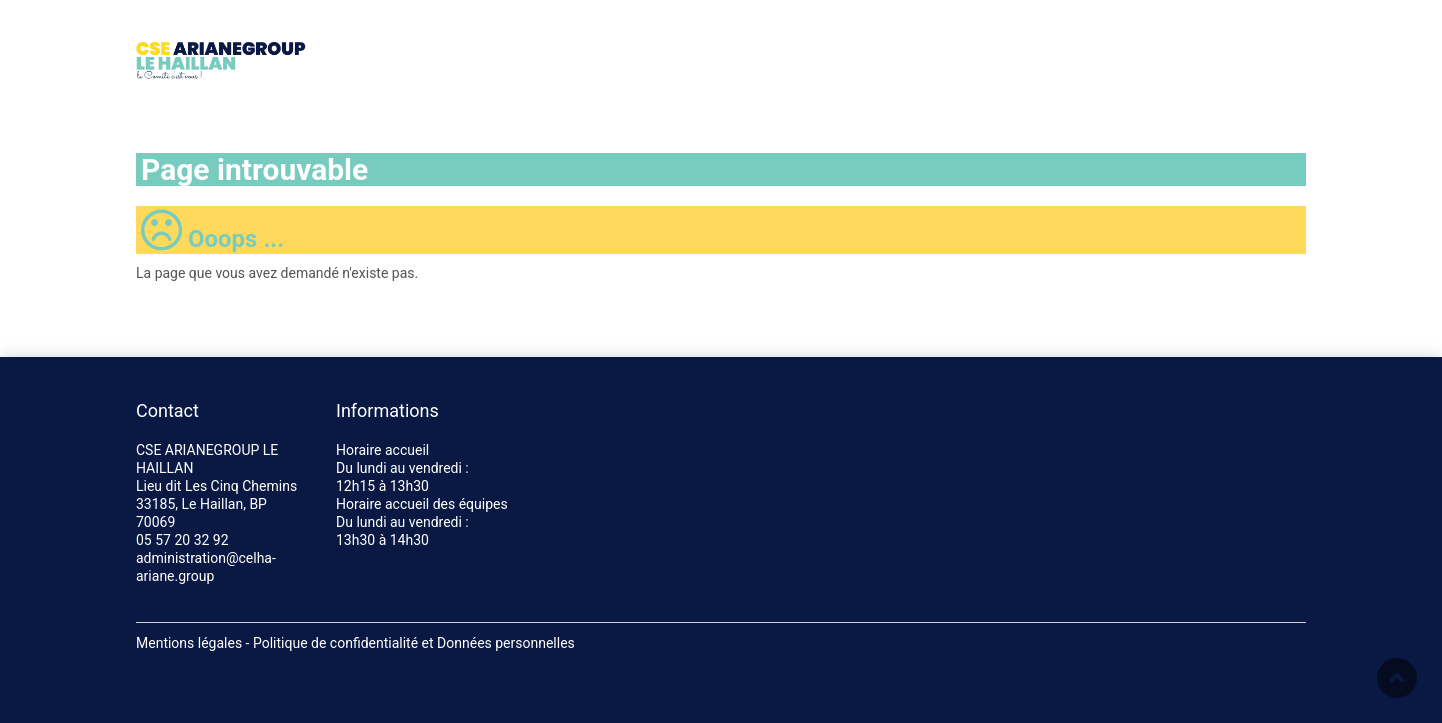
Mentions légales (189, 643)
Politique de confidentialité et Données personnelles (414, 643)
